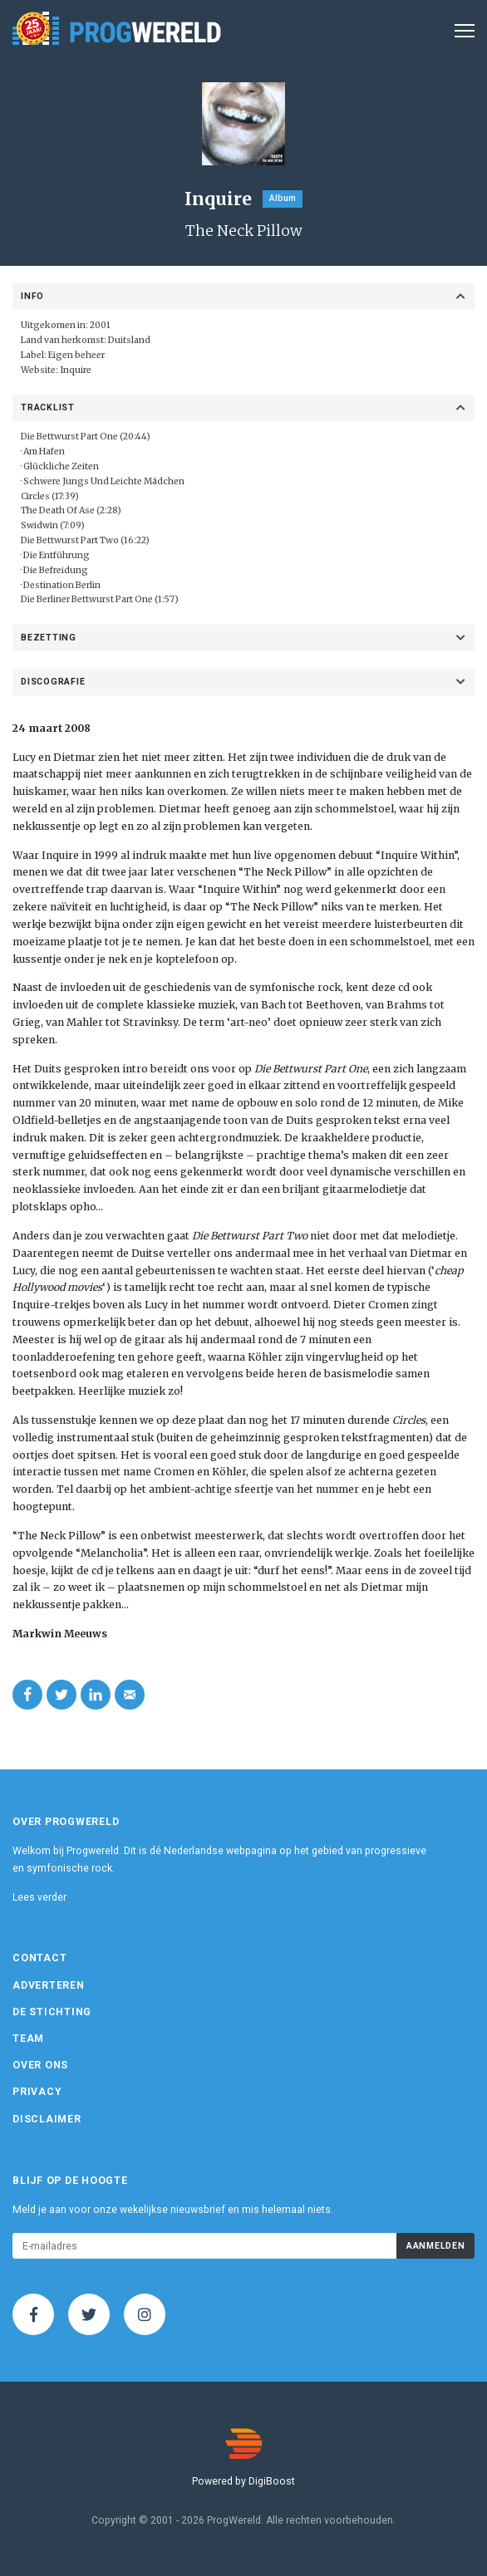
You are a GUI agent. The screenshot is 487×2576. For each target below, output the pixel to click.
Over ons (40, 2065)
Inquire (75, 370)
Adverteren (48, 1985)
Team (28, 2038)
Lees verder (39, 1897)
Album (282, 198)
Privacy (36, 2092)
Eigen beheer (76, 355)
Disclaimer (46, 2119)
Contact (39, 1958)
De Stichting (51, 2012)
